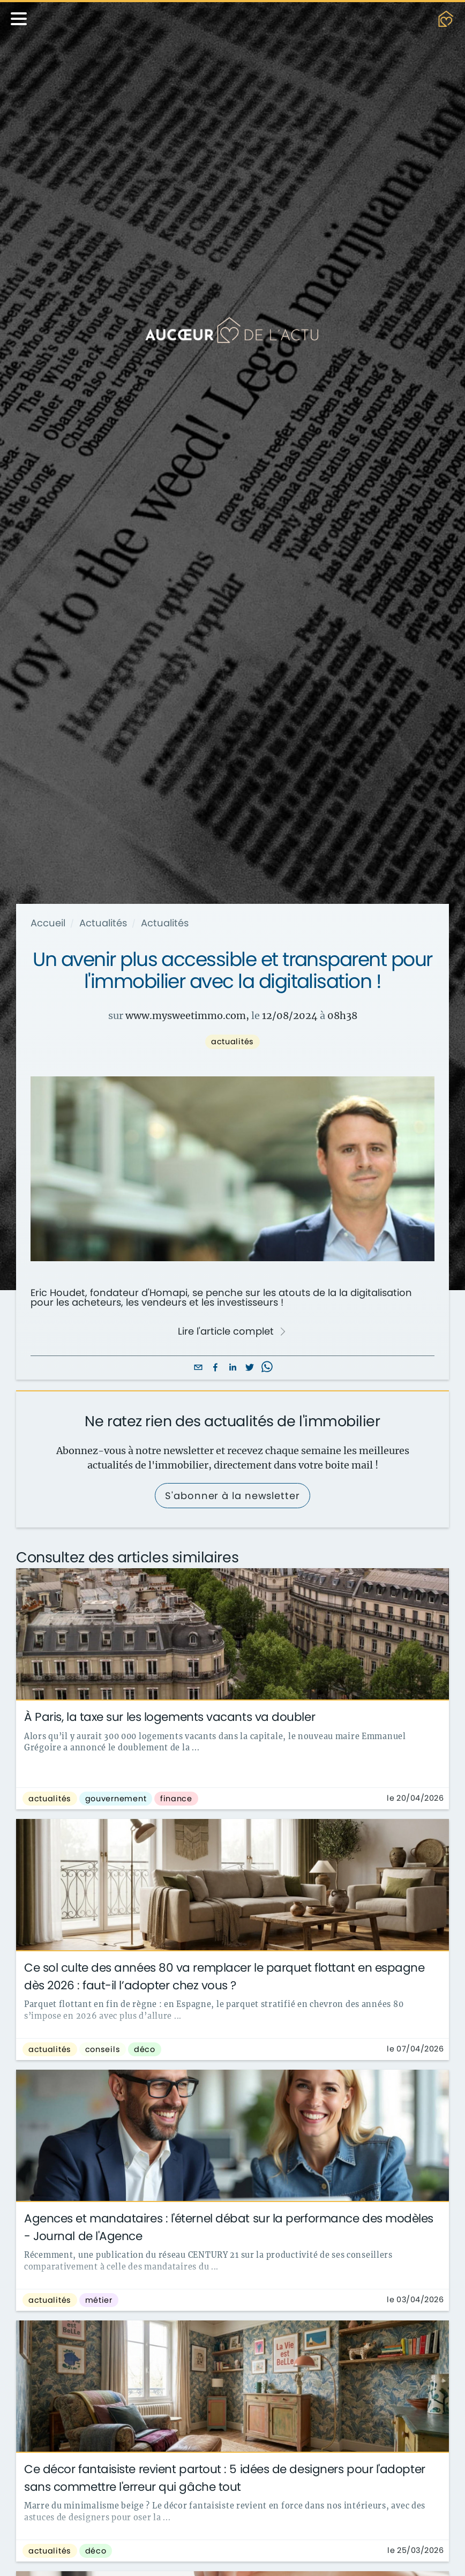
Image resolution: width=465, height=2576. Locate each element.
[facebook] (215, 1368)
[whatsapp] (266, 1368)
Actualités (103, 923)
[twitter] (249, 1368)
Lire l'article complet (232, 1331)
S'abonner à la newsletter (232, 1495)
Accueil (48, 923)
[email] (198, 1368)
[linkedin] (232, 1368)
